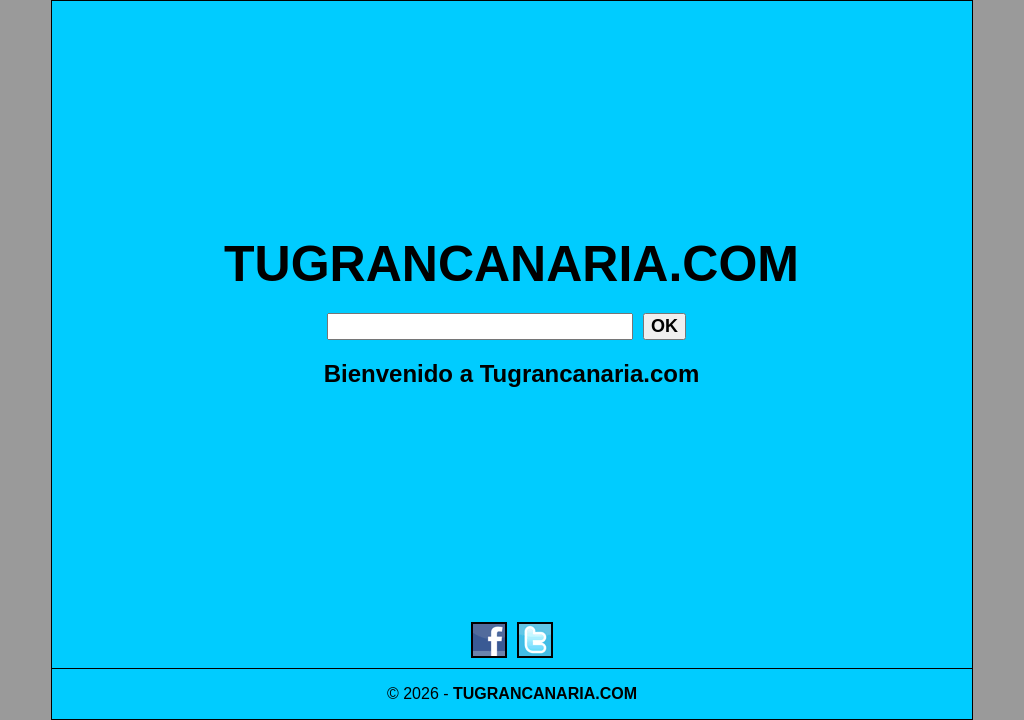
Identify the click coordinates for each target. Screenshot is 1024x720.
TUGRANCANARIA (524, 693)
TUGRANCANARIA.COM (511, 264)
